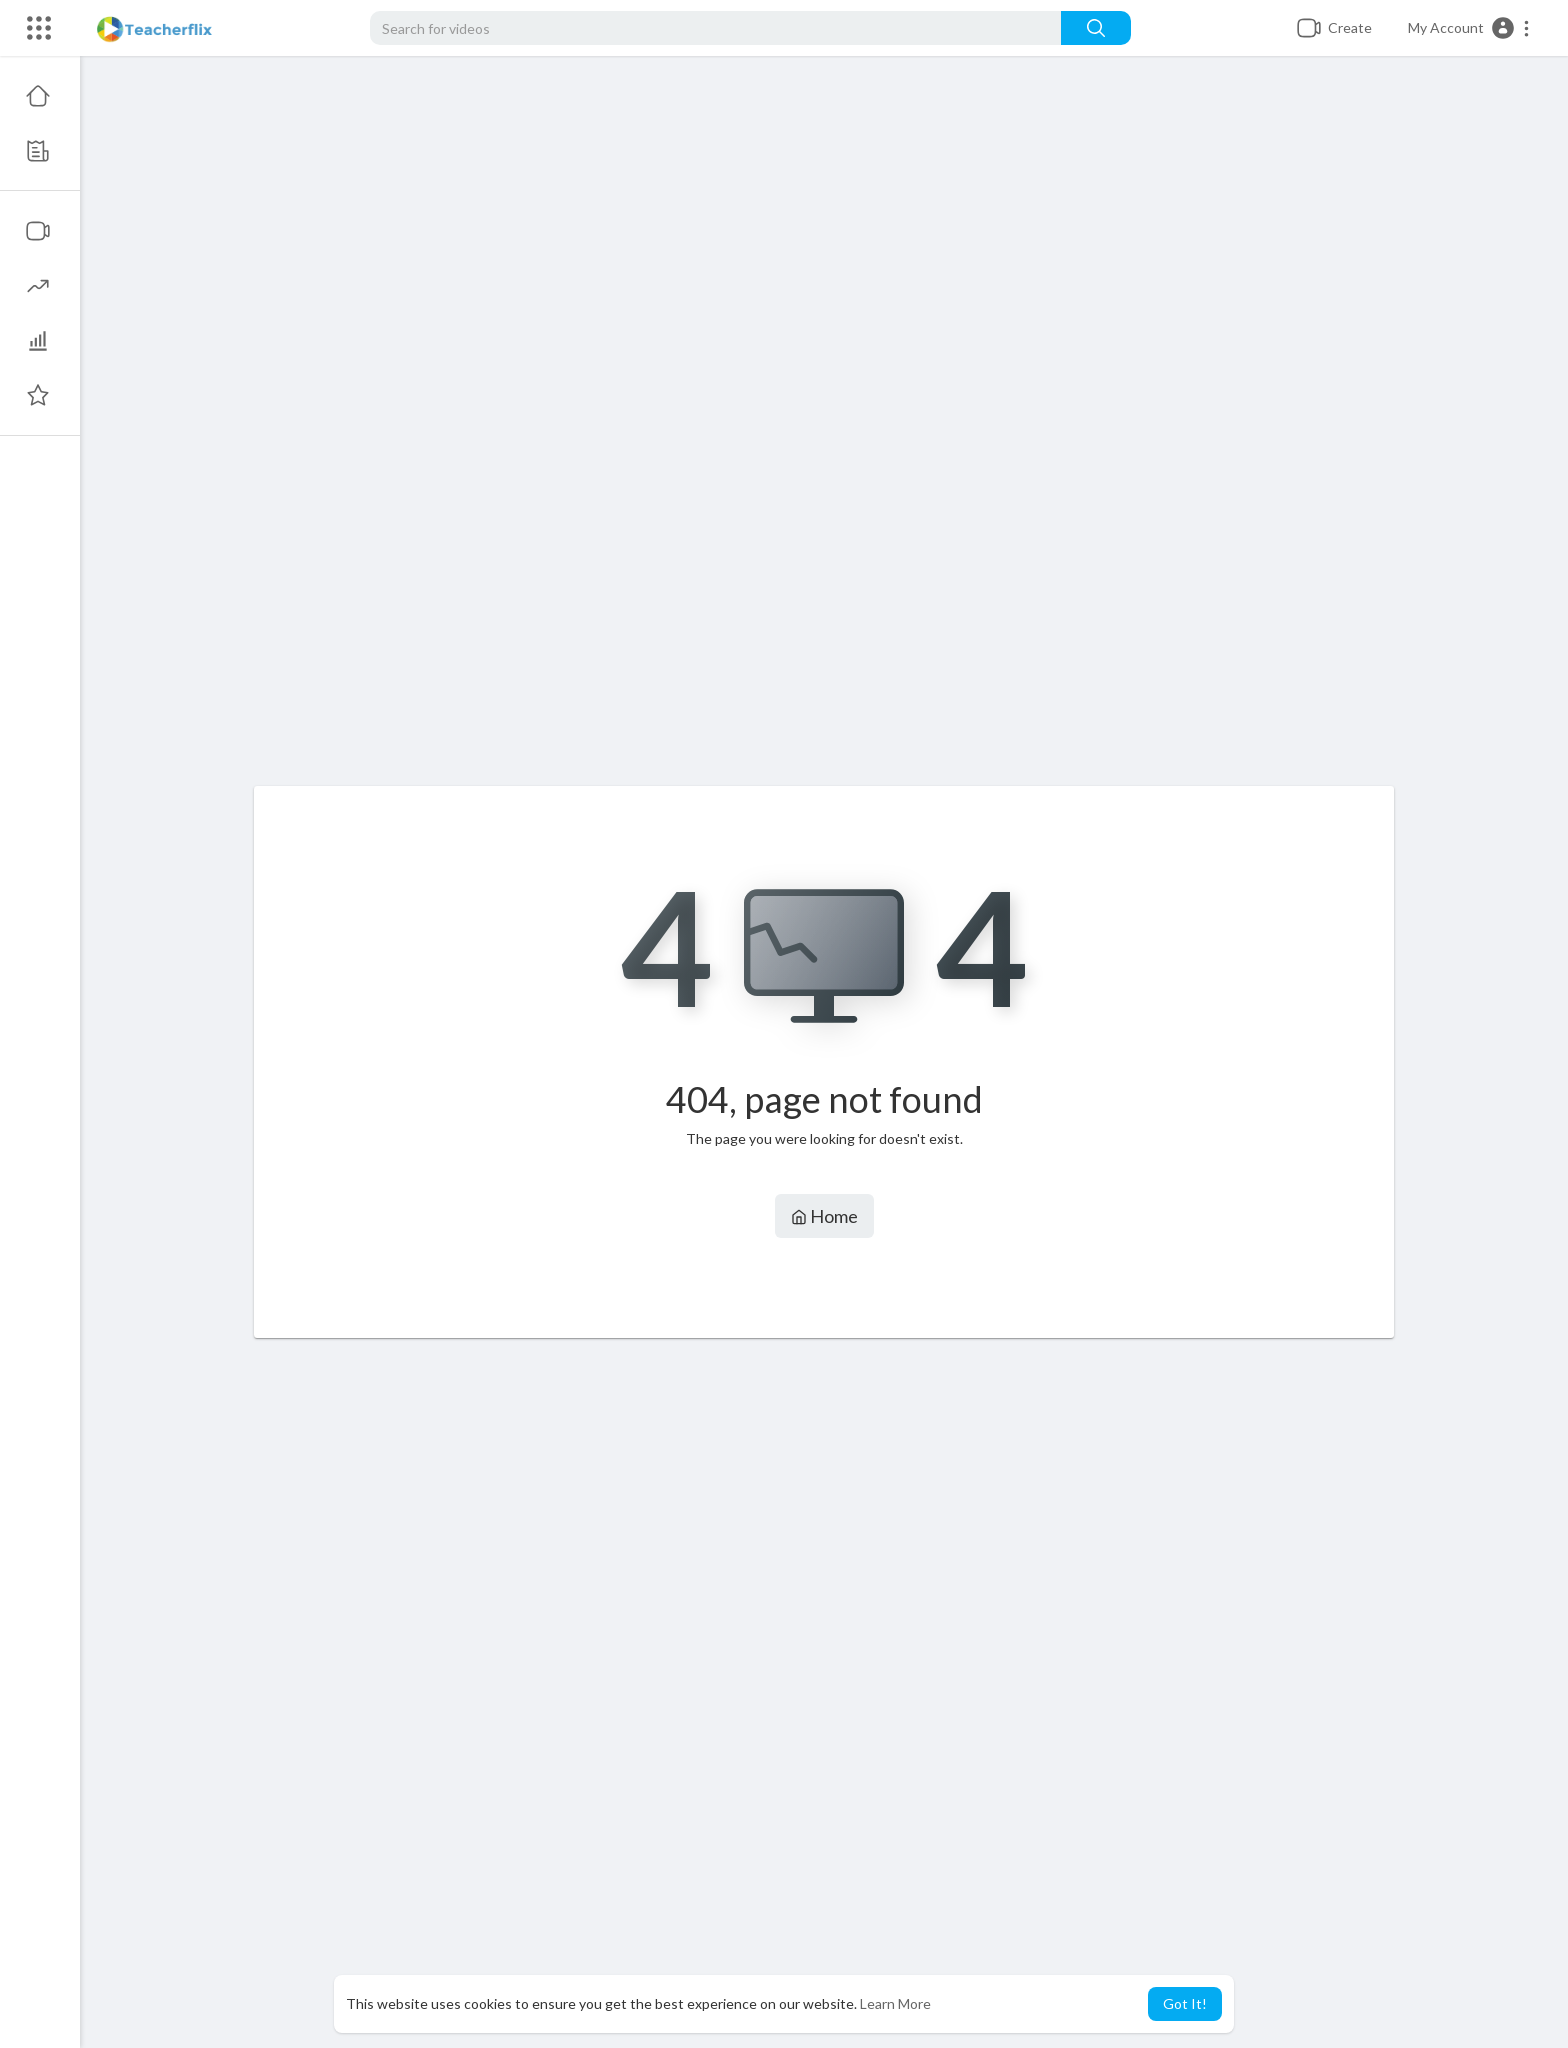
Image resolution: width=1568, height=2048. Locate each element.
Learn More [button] (895, 2003)
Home (824, 1216)
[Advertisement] (824, 431)
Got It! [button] (1185, 2003)
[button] (1469, 28)
